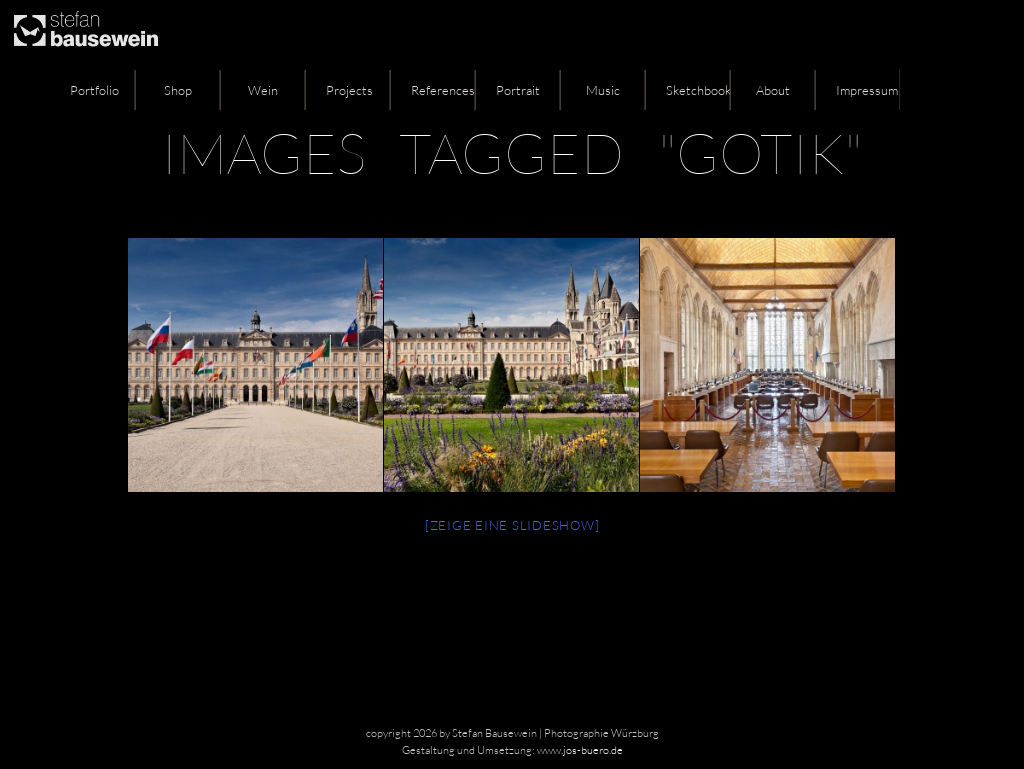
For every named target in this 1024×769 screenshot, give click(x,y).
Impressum (867, 90)
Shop (178, 90)
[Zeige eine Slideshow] (512, 525)
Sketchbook (698, 90)
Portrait (518, 90)
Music (603, 90)
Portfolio (94, 90)
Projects (349, 90)
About (773, 90)
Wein (263, 90)
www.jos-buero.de (580, 750)
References (443, 90)
